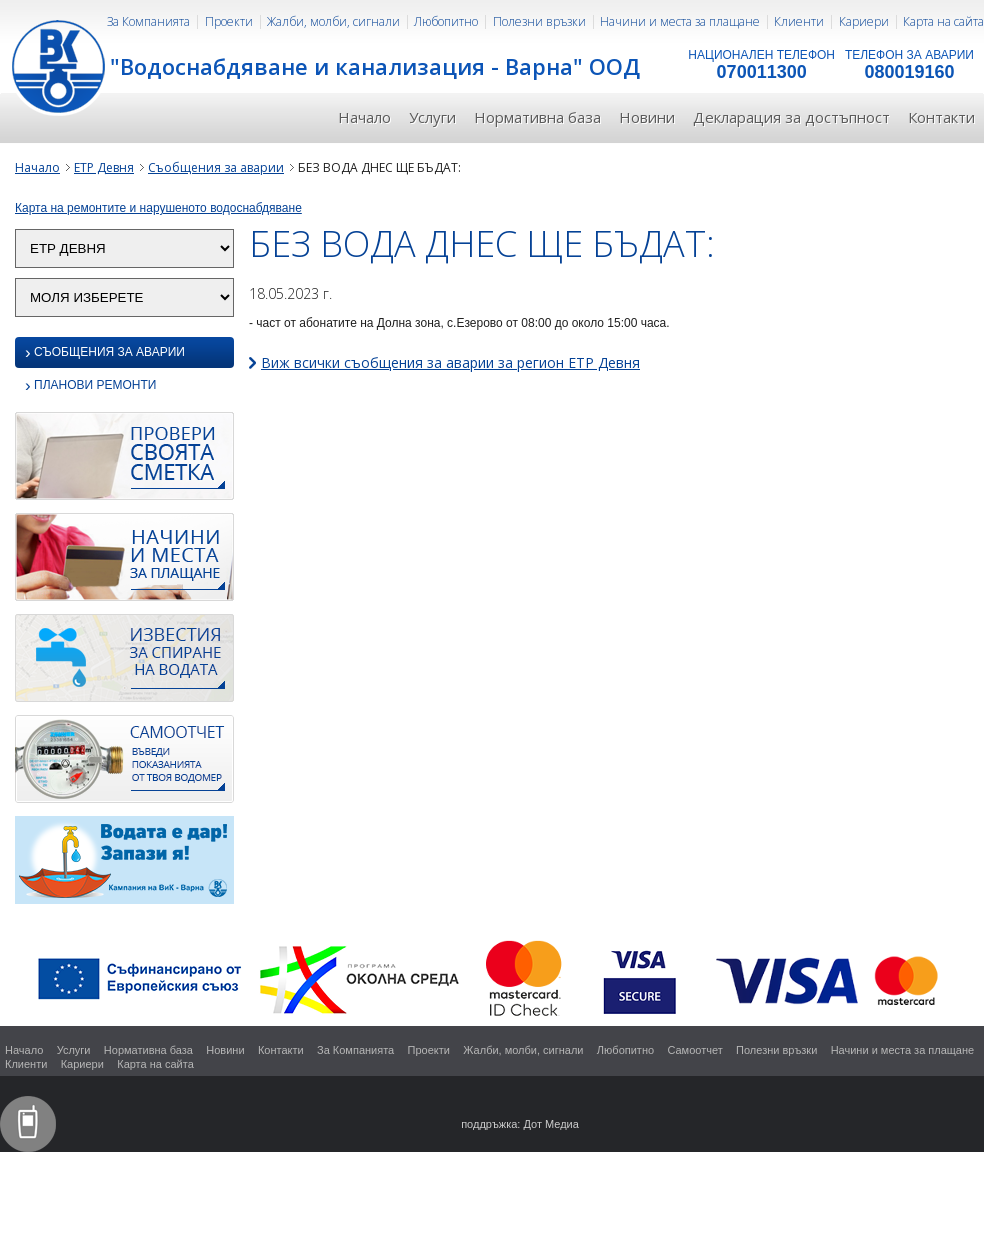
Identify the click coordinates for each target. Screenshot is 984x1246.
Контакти (941, 117)
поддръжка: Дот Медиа (520, 1124)
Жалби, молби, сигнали (333, 21)
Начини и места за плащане (680, 21)
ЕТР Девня (104, 167)
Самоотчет (694, 1050)
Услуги (432, 117)
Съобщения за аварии (216, 167)
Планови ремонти (90, 386)
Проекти (229, 21)
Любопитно (446, 21)
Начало (364, 117)
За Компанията (148, 21)
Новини (647, 117)
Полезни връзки (539, 21)
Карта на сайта (943, 21)
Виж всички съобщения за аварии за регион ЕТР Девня (450, 362)
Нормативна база (537, 117)
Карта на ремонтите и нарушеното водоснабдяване (158, 208)
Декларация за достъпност (791, 117)
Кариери (864, 21)
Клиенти (799, 21)
